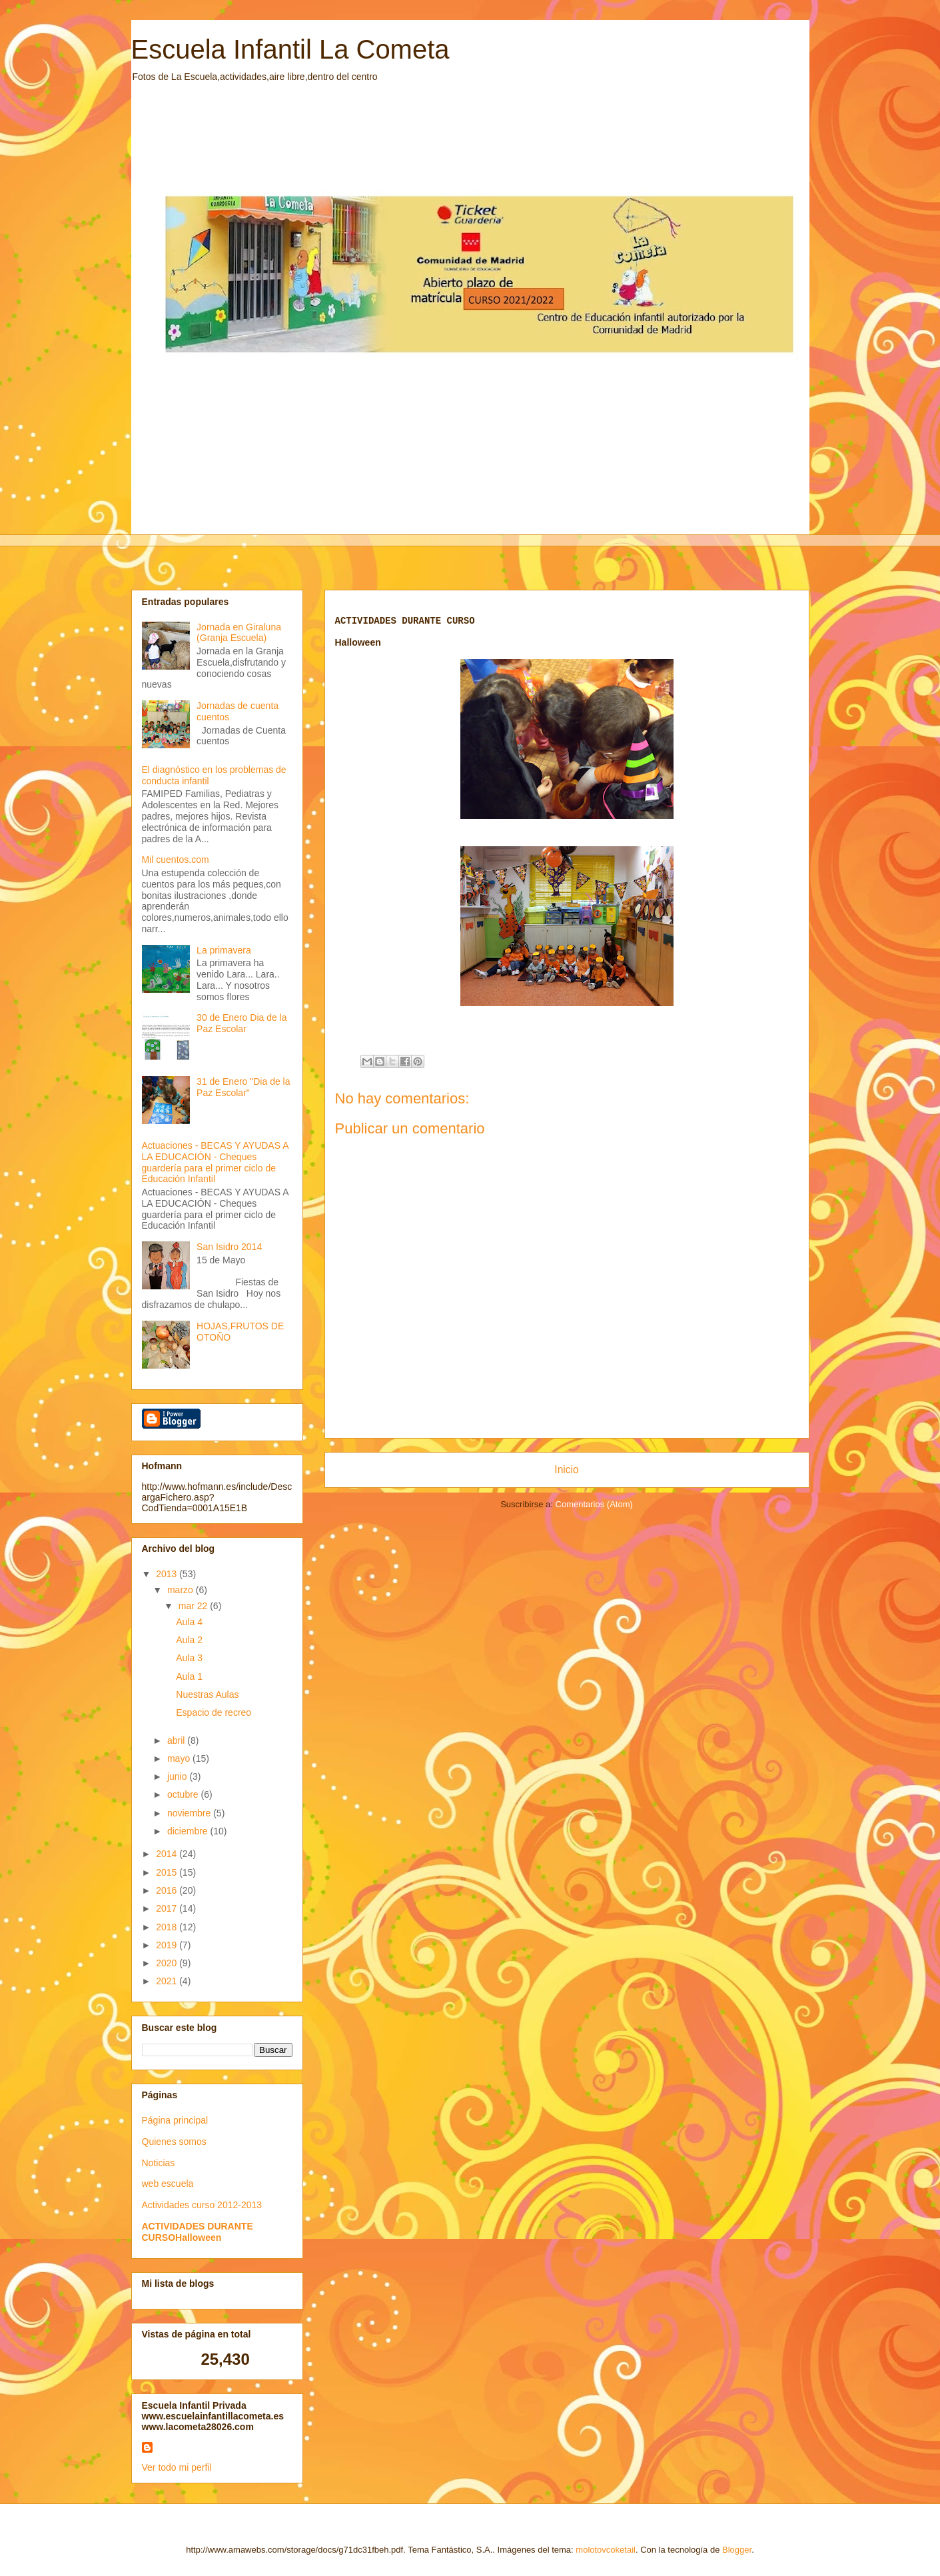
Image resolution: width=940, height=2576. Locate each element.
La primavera (224, 950)
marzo (181, 1590)
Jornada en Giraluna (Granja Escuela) (239, 633)
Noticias (158, 2163)
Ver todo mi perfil (177, 2467)
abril (177, 1740)
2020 (167, 1963)
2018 (167, 1927)
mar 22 (194, 1606)
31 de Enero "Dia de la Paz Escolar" (243, 1087)
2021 (167, 1981)
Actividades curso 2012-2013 (202, 2205)
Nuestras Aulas (207, 1694)
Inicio (566, 1469)
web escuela (168, 2183)
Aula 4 (189, 1621)
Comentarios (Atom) (594, 1504)
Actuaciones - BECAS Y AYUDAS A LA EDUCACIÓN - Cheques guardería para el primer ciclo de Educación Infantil (215, 1162)
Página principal (175, 2120)
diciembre (189, 1831)
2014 (167, 1853)
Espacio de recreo (213, 1712)
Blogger (736, 2550)
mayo (180, 1758)
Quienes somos (174, 2141)
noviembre (190, 1813)
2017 (167, 1908)
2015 (167, 1872)
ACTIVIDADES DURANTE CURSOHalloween (197, 2232)
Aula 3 (189, 1657)
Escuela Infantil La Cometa (290, 49)
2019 (167, 1945)
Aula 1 (189, 1676)
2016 (167, 1890)
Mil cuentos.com (175, 859)
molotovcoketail (606, 2550)
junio (178, 1776)
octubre (184, 1794)
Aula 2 (189, 1639)
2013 (167, 1574)
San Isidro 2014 (229, 1246)
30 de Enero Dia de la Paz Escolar (241, 1023)
